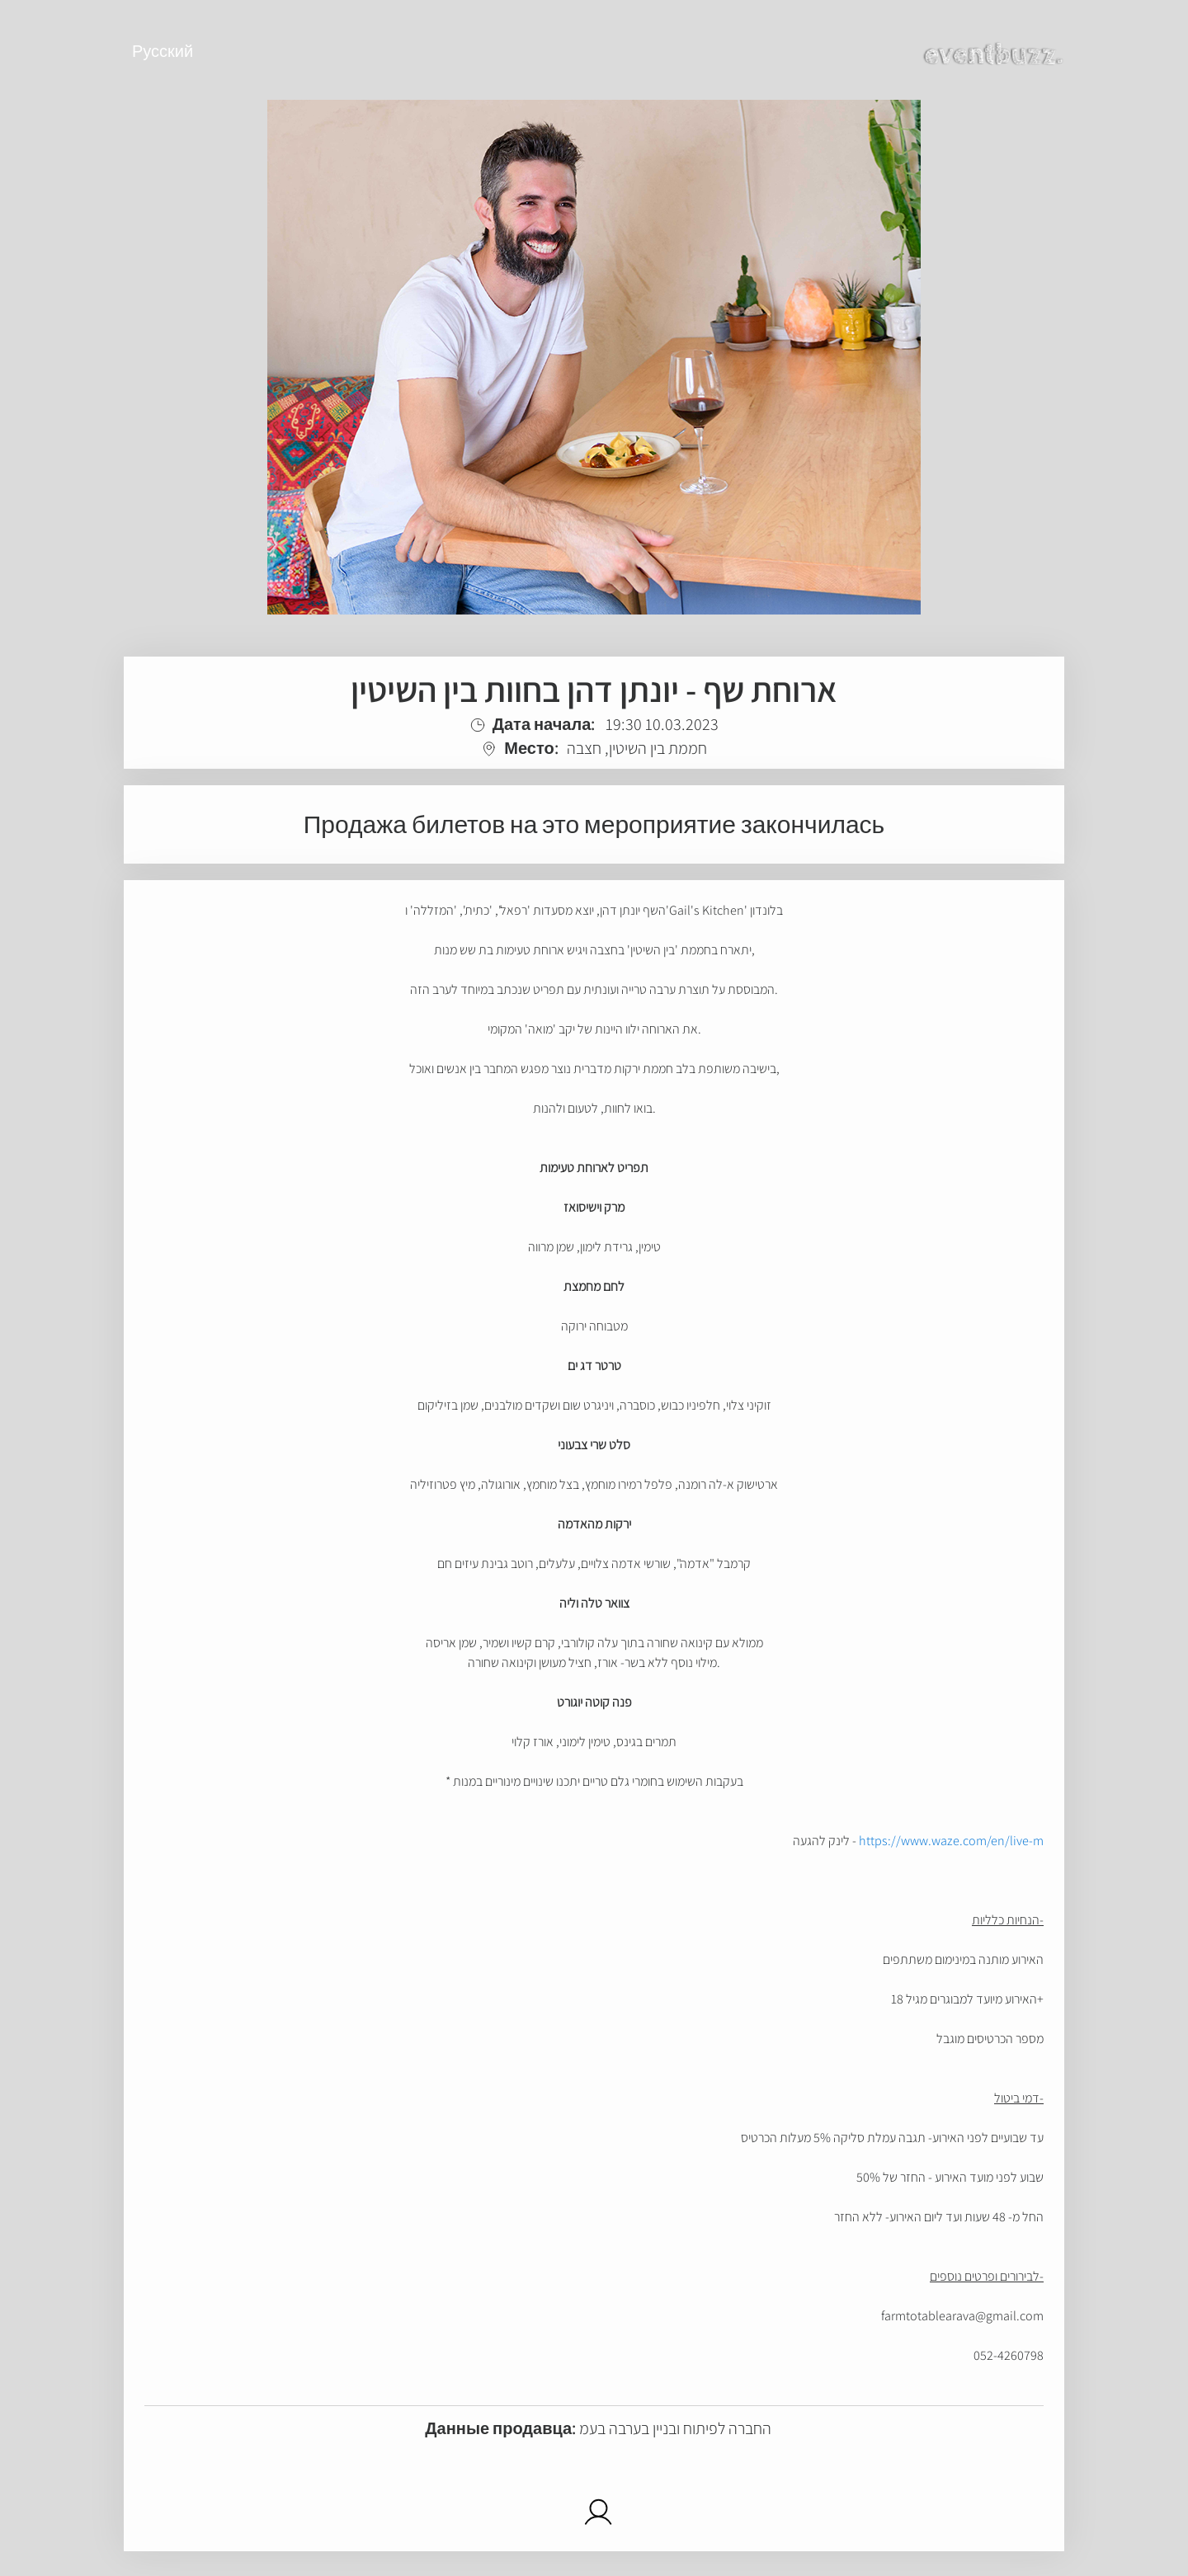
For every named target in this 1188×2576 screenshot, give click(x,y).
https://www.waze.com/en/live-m (951, 1840)
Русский (162, 51)
